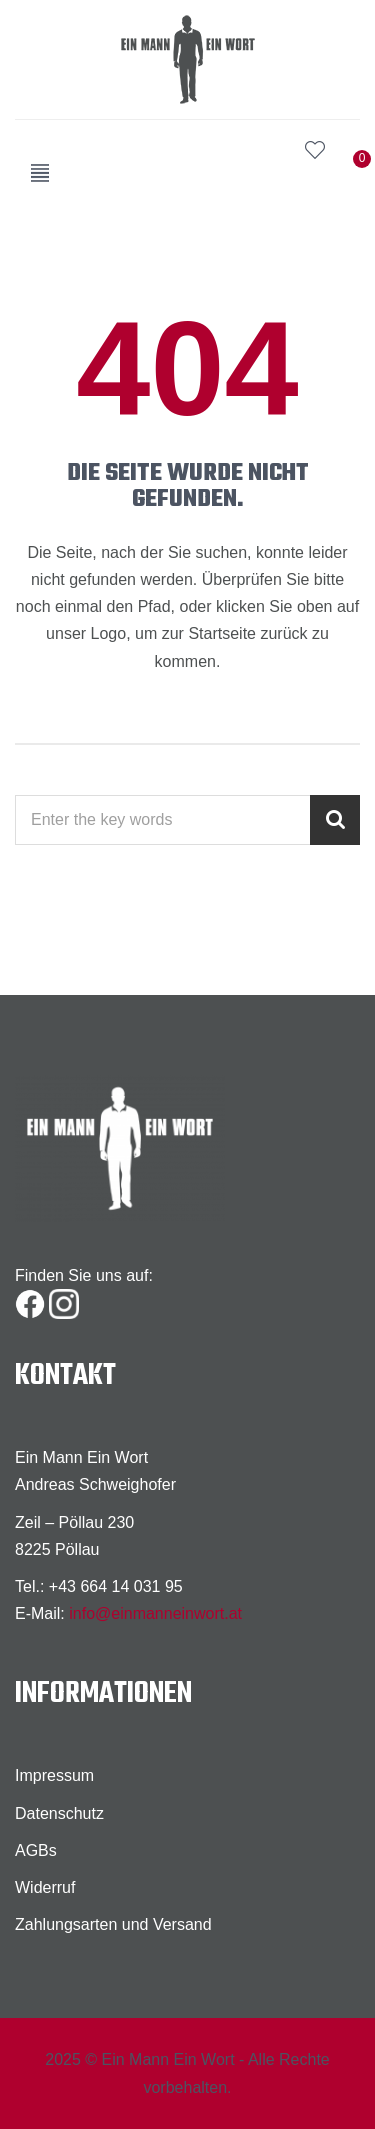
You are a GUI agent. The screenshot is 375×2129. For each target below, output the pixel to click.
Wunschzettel (315, 150)
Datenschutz (59, 1813)
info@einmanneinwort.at (155, 1613)
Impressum (54, 1775)
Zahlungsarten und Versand (113, 1924)
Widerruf (45, 1887)
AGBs (36, 1850)
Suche (275, 150)
